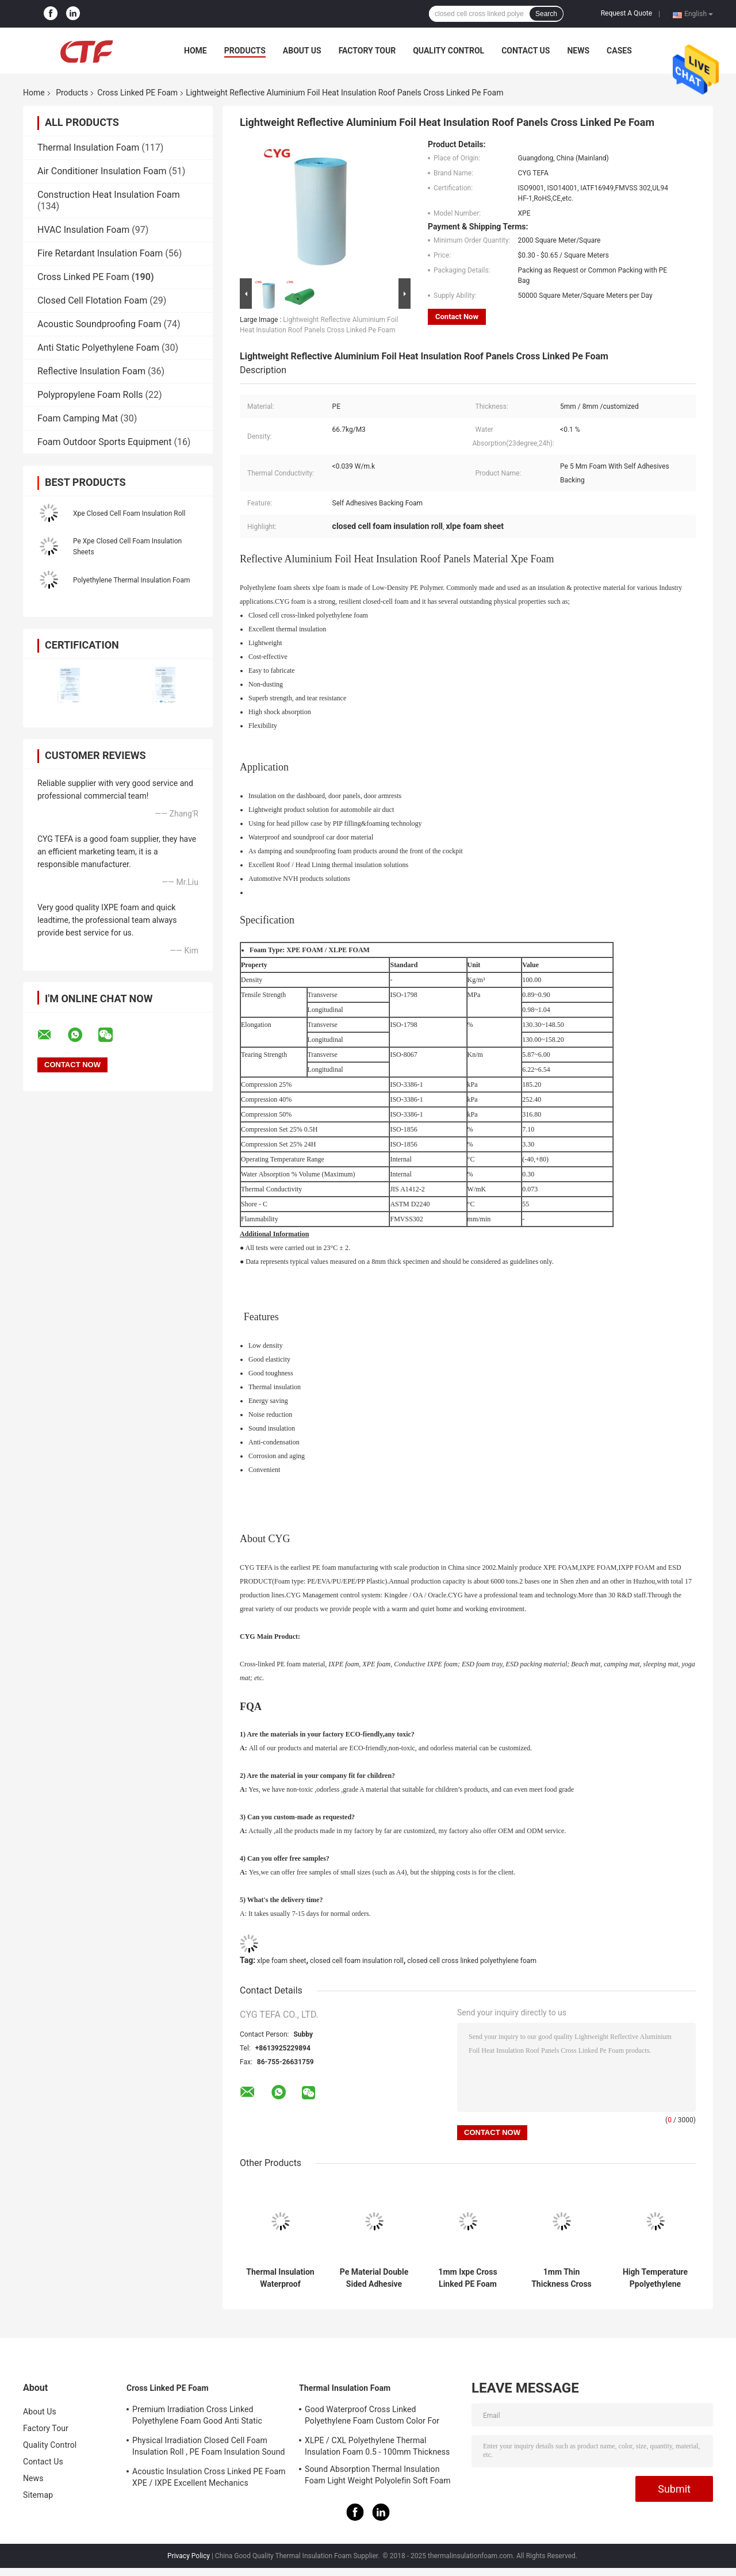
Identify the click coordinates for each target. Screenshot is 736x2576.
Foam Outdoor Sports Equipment (104, 441)
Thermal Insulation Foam (88, 147)
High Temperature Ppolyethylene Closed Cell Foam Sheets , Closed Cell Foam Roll (655, 2278)
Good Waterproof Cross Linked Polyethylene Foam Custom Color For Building (372, 2417)
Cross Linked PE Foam (137, 92)
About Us (302, 50)
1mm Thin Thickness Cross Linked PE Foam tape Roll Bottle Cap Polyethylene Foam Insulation (561, 2278)
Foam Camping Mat (77, 418)
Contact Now (456, 316)
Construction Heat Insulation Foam (108, 194)
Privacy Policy (188, 2556)
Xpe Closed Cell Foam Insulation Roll (129, 513)
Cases (619, 50)
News (578, 50)
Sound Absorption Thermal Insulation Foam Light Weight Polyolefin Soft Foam (378, 2474)
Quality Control (448, 50)
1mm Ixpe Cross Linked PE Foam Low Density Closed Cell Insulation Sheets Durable (467, 2278)
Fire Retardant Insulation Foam (100, 253)
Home (195, 50)
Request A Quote (626, 13)
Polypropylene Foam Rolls (90, 394)
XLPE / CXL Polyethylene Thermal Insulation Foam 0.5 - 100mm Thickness (377, 2446)
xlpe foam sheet (281, 1961)
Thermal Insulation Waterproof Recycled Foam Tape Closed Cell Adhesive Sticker (280, 2278)
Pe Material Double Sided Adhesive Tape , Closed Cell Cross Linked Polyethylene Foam (374, 2278)
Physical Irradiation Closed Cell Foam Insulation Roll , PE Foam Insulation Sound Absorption (208, 2448)
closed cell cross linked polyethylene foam (471, 1961)
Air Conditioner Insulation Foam (101, 171)
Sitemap (38, 2495)
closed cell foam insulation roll (357, 1961)
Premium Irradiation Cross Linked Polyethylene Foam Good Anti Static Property (197, 2417)
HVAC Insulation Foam (83, 229)
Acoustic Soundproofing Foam (99, 324)
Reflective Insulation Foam (91, 371)
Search (546, 14)
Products (245, 50)
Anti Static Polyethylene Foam (98, 347)
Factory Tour (367, 50)
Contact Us (525, 50)
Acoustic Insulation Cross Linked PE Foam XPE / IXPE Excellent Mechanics (209, 2477)
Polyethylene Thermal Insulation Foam (131, 580)
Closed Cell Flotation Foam (92, 300)
